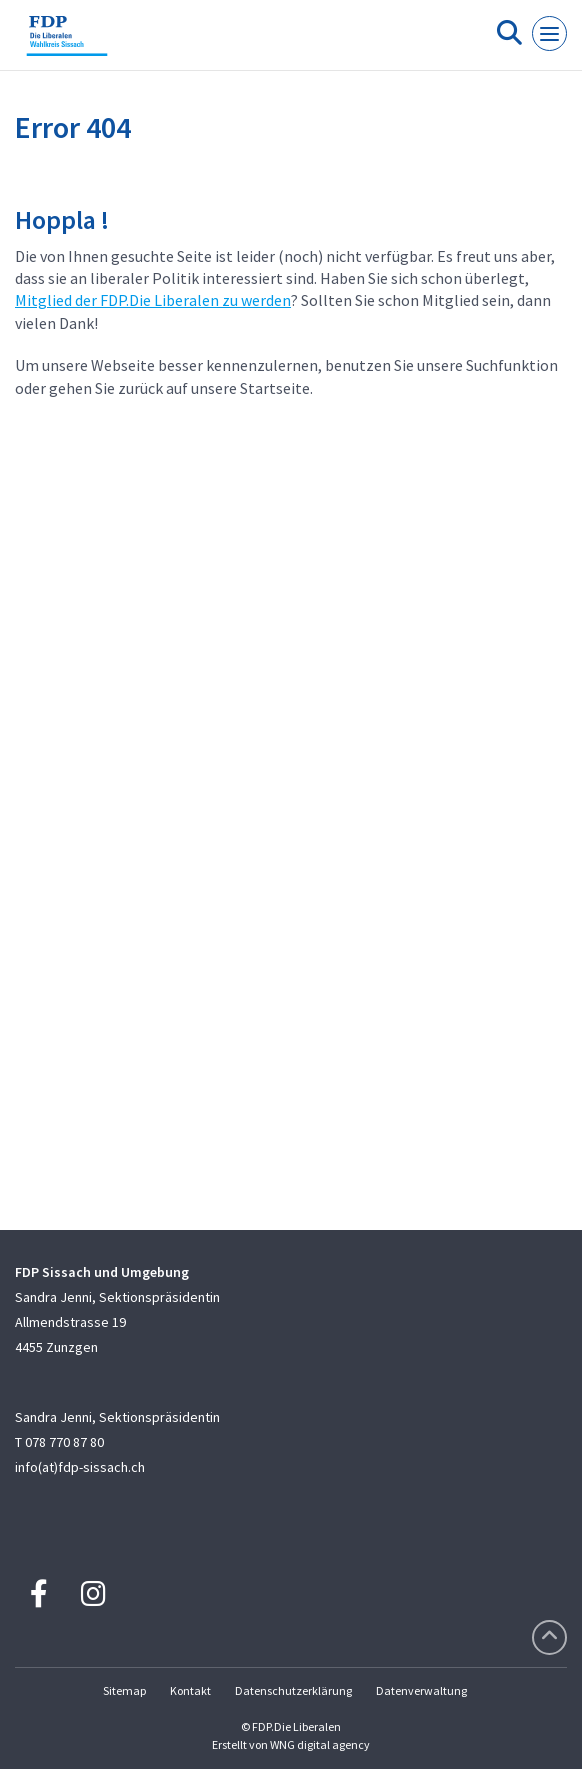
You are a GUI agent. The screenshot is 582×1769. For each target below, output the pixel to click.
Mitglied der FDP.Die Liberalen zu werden (153, 300)
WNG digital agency (320, 1744)
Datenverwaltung (421, 1690)
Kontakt (190, 1690)
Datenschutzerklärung (293, 1690)
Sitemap (124, 1690)
